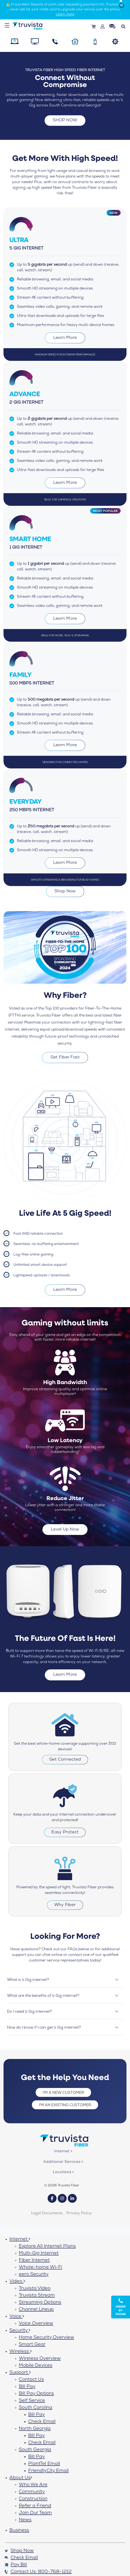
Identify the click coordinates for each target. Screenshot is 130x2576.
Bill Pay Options (36, 2394)
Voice (16, 2317)
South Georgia (35, 2450)
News (25, 2520)
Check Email (42, 2422)
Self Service (32, 2401)
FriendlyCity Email (48, 2471)
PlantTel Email (44, 2464)
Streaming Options (40, 2303)
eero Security (34, 2275)
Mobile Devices (35, 2366)
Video (17, 2282)
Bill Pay (27, 2387)
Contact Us (31, 2380)
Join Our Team (35, 2513)
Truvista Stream (37, 2296)
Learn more (65, 14)
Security (19, 2331)
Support (20, 2373)
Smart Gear (32, 2345)
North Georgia (35, 2429)
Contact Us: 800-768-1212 (38, 2572)
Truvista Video (34, 2289)
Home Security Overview (46, 2338)
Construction (33, 2499)
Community (32, 2492)
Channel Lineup (36, 2310)
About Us (20, 2478)
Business (19, 2531)
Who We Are (33, 2485)
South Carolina (35, 2408)
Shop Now (19, 2551)
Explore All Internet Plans (47, 2247)
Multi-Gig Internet (39, 2254)
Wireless (20, 2352)
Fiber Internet (34, 2261)
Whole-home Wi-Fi (40, 2268)
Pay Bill (16, 2565)
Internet (19, 2240)
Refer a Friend (35, 2506)
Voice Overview (36, 2324)
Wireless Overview (40, 2359)
